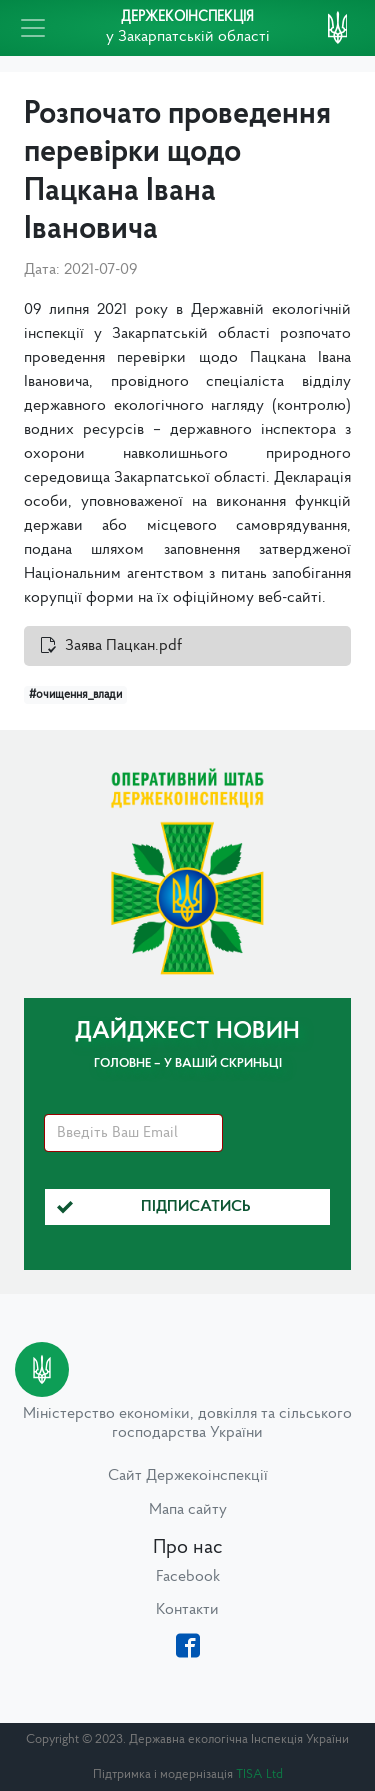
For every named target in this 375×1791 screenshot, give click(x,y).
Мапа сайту (188, 1510)
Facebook (188, 1577)
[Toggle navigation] (33, 28)
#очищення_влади (75, 695)
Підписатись (154, 1207)
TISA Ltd (259, 1774)
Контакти (187, 1610)
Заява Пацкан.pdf (123, 646)
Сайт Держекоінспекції (188, 1476)
